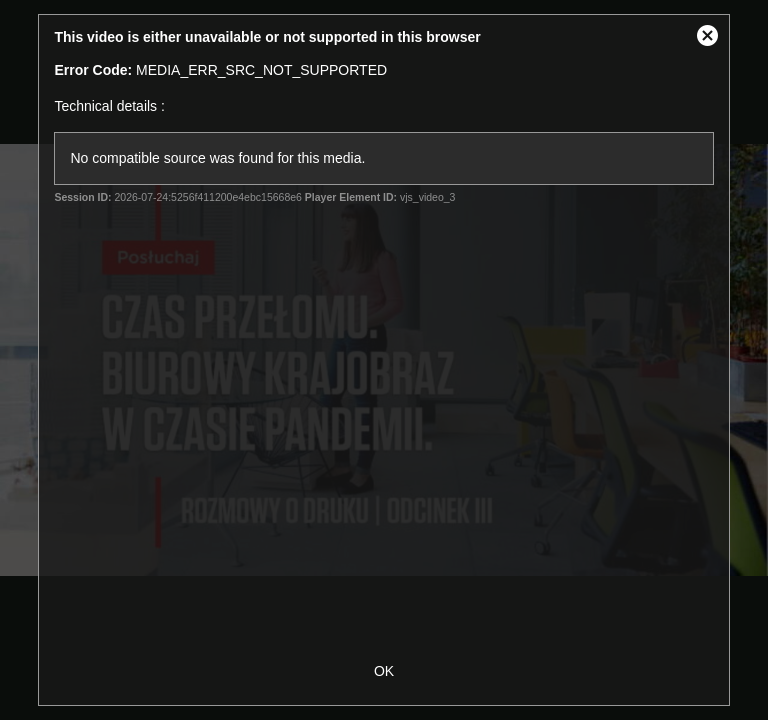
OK (384, 671)
